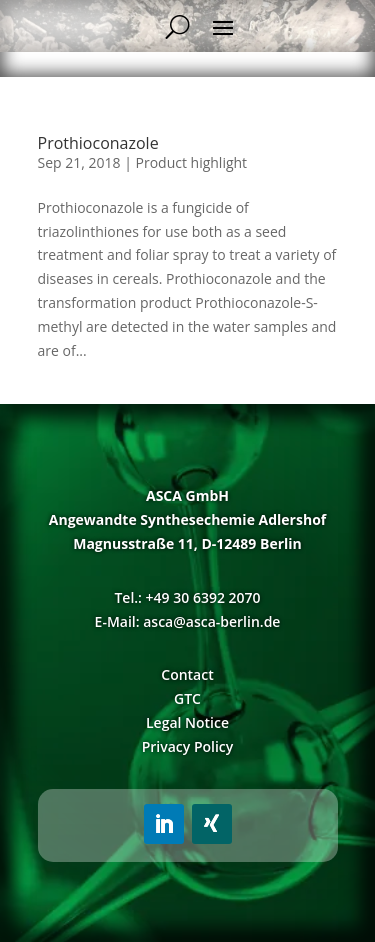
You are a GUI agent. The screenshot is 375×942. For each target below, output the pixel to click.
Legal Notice (187, 722)
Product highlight (192, 162)
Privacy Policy (188, 746)
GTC (187, 698)
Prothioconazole (98, 143)
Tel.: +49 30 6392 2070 (187, 597)
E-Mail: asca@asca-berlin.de (188, 621)
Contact (187, 674)
